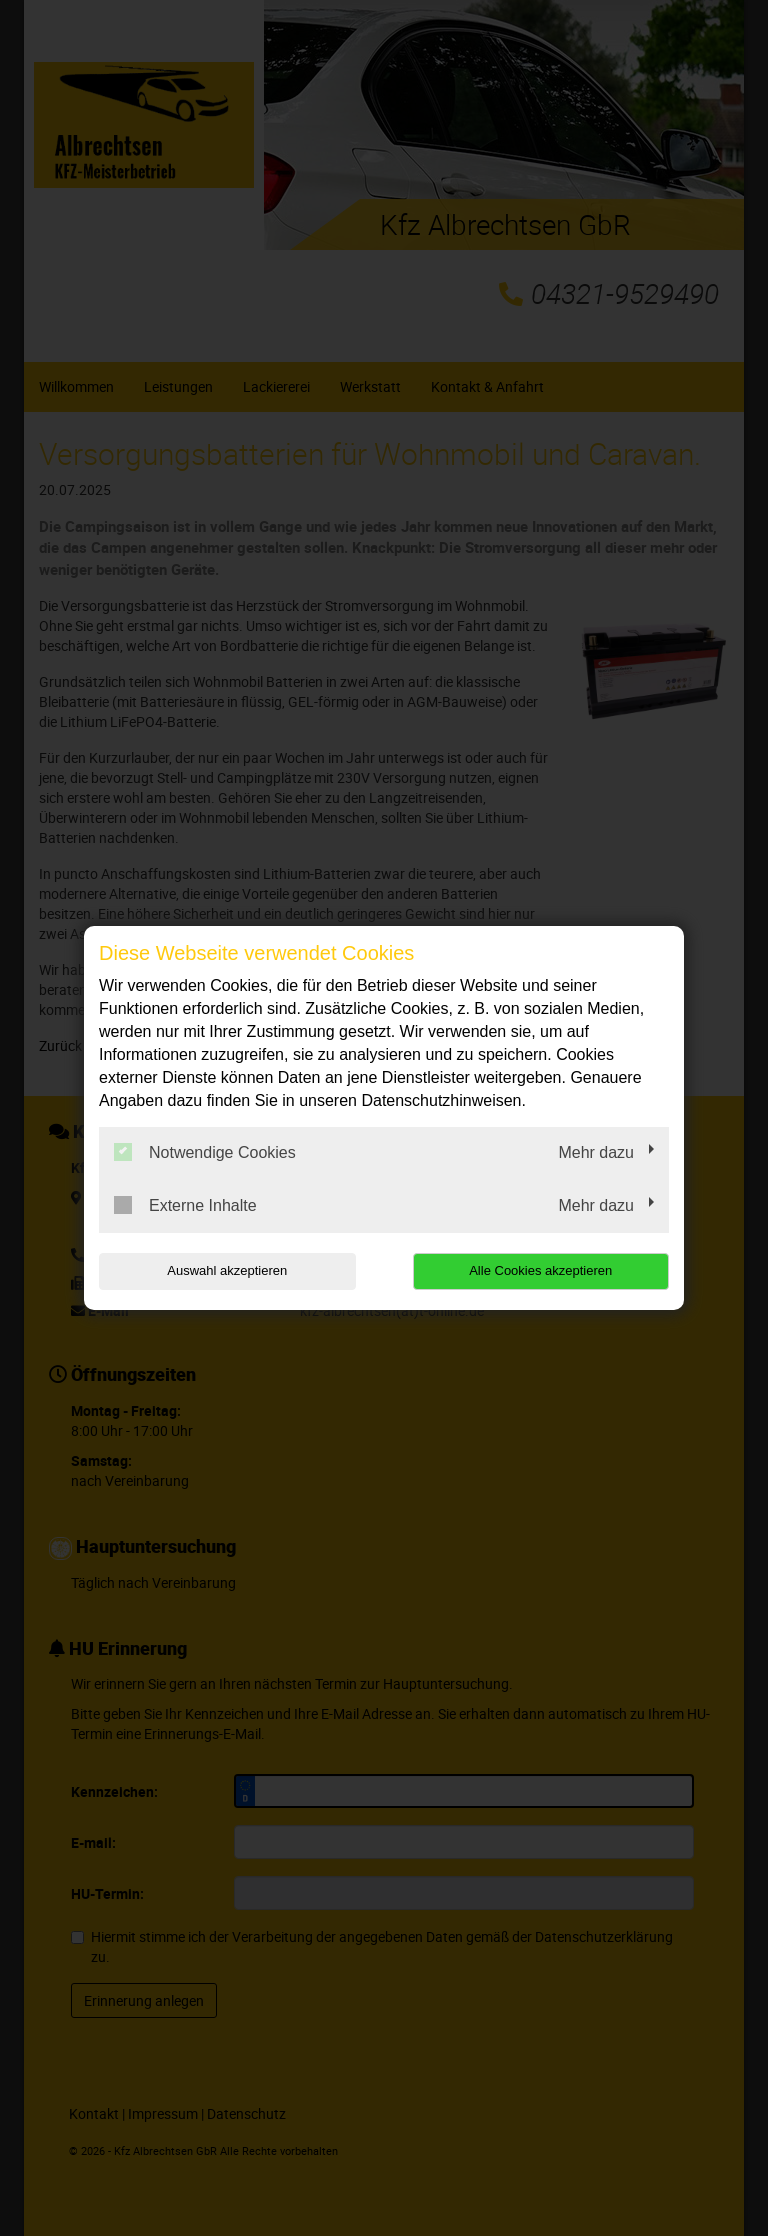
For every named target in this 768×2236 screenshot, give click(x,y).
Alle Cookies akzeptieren (540, 1270)
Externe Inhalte (185, 1205)
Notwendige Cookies (205, 1152)
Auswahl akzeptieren (227, 1270)
